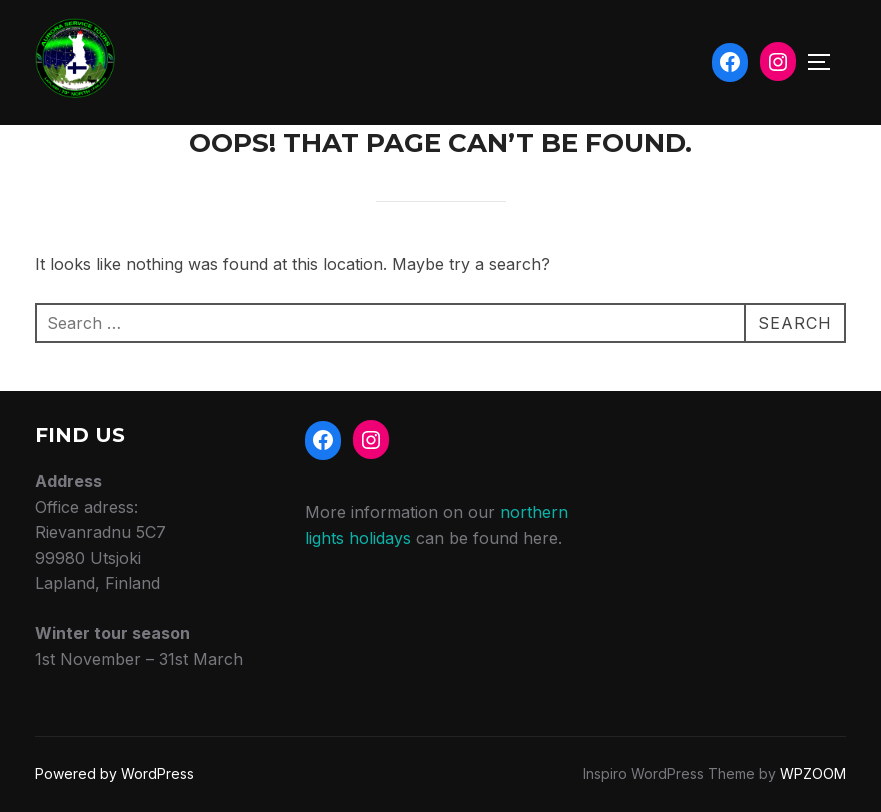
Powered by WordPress (114, 773)
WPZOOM (813, 773)
